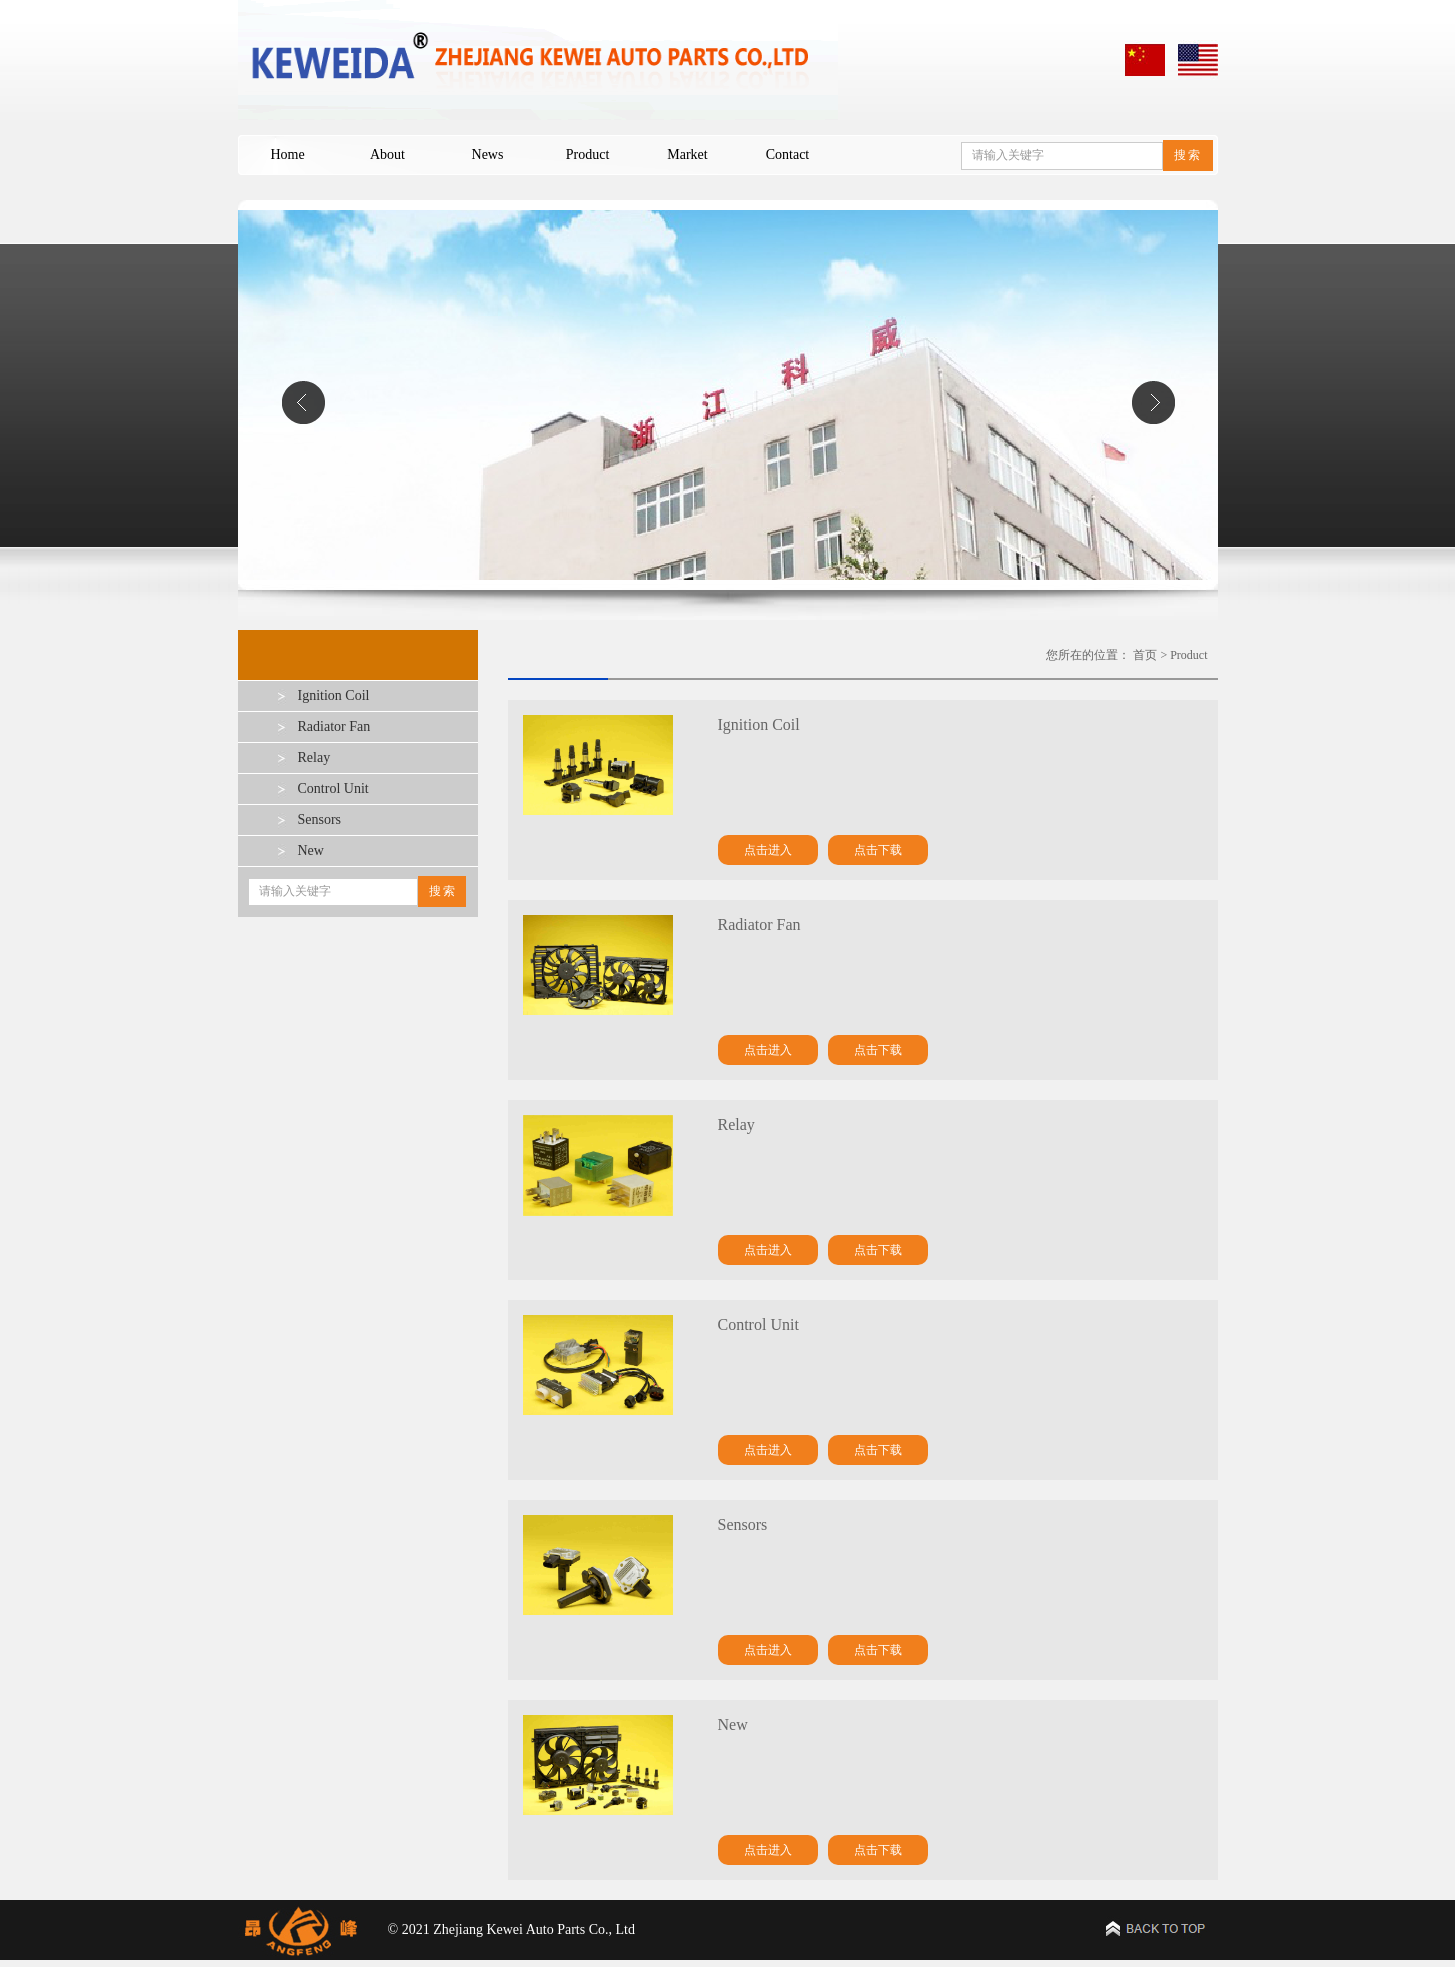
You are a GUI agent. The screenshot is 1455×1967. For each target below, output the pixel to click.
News (488, 154)
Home (287, 154)
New (311, 850)
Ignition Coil (334, 695)
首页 (1145, 655)
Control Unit (333, 788)
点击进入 (768, 850)
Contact (788, 154)
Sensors (320, 819)
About (387, 154)
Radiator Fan (334, 726)
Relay (314, 757)
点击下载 (878, 850)
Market (687, 154)
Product (588, 154)
